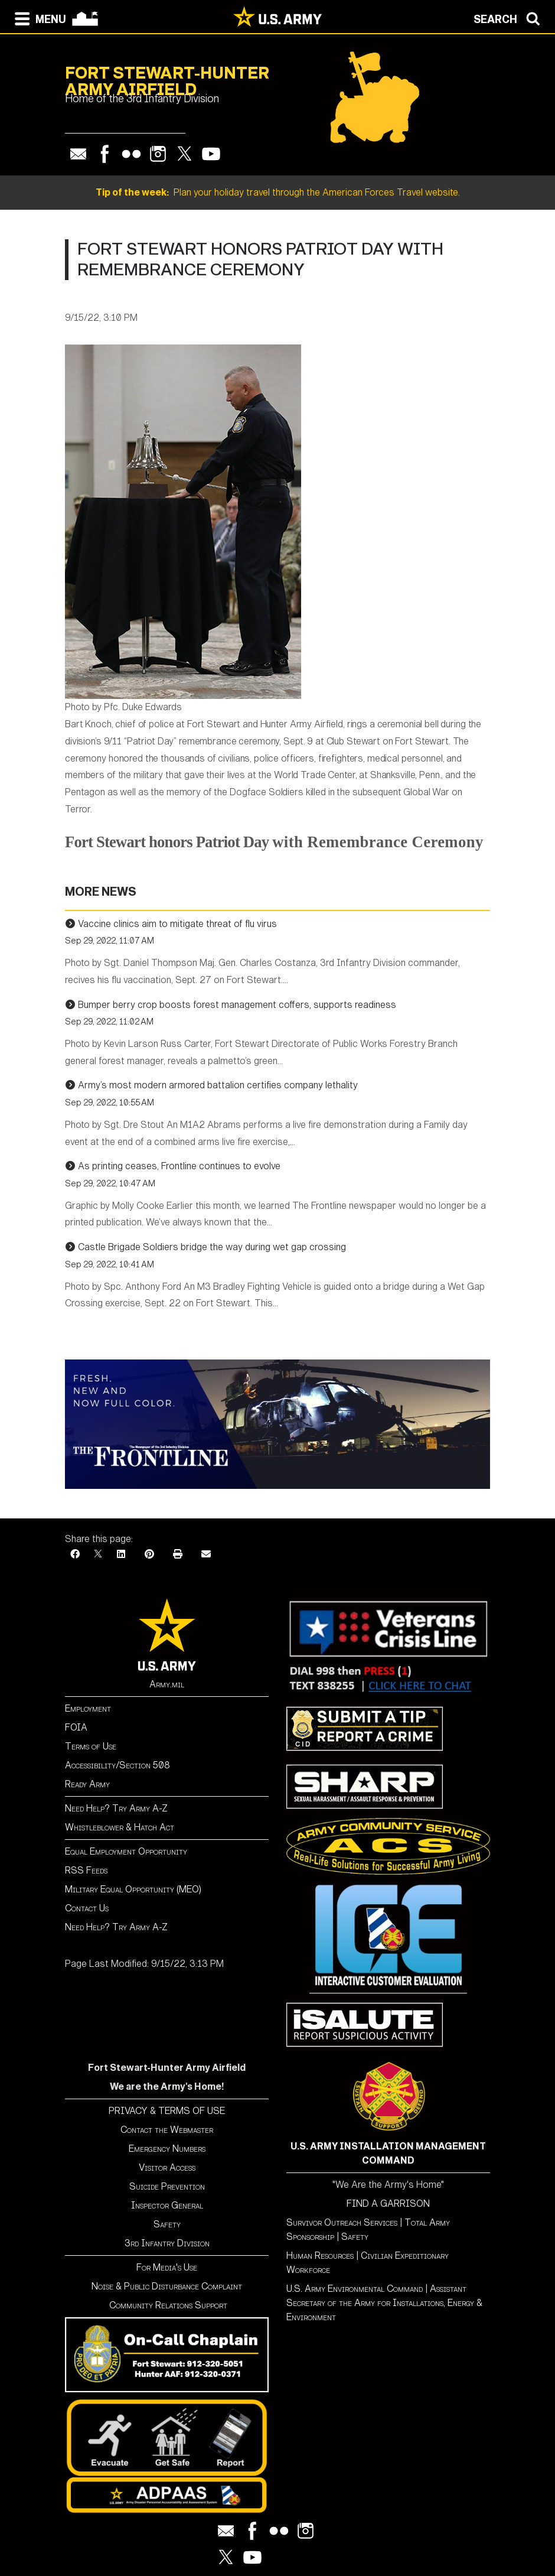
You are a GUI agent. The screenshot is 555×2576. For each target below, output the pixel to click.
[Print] (178, 1554)
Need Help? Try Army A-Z (116, 1808)
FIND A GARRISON (388, 2203)
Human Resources (320, 2255)
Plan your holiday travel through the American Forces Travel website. (278, 192)
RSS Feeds (86, 1870)
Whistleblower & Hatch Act (119, 1827)
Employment (88, 1708)
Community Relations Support (167, 2305)
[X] (98, 1554)
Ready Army (87, 1784)
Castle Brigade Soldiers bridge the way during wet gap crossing (212, 1247)
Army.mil (166, 1684)
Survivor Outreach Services (341, 2222)
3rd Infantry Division (167, 2243)
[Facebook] (75, 1554)
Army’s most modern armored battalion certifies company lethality (218, 1085)
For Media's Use (166, 2267)
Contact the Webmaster (166, 2129)
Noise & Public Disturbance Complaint (167, 2286)
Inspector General (167, 2205)
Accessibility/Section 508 (117, 1765)
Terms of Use (90, 1746)
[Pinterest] (149, 1554)
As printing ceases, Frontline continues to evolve (179, 1166)
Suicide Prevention (167, 2186)
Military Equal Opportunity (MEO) (133, 1889)
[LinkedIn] (121, 1554)
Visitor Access (167, 2167)
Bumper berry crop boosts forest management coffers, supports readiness (237, 1004)
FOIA (76, 1727)
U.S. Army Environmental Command (354, 2288)
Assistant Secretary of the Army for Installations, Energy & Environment (384, 2303)
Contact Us (87, 1908)
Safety (167, 2224)
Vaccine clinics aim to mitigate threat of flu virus (177, 923)
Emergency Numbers (167, 2148)
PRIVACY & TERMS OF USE (167, 2110)
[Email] (206, 1554)
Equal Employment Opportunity (126, 1851)
